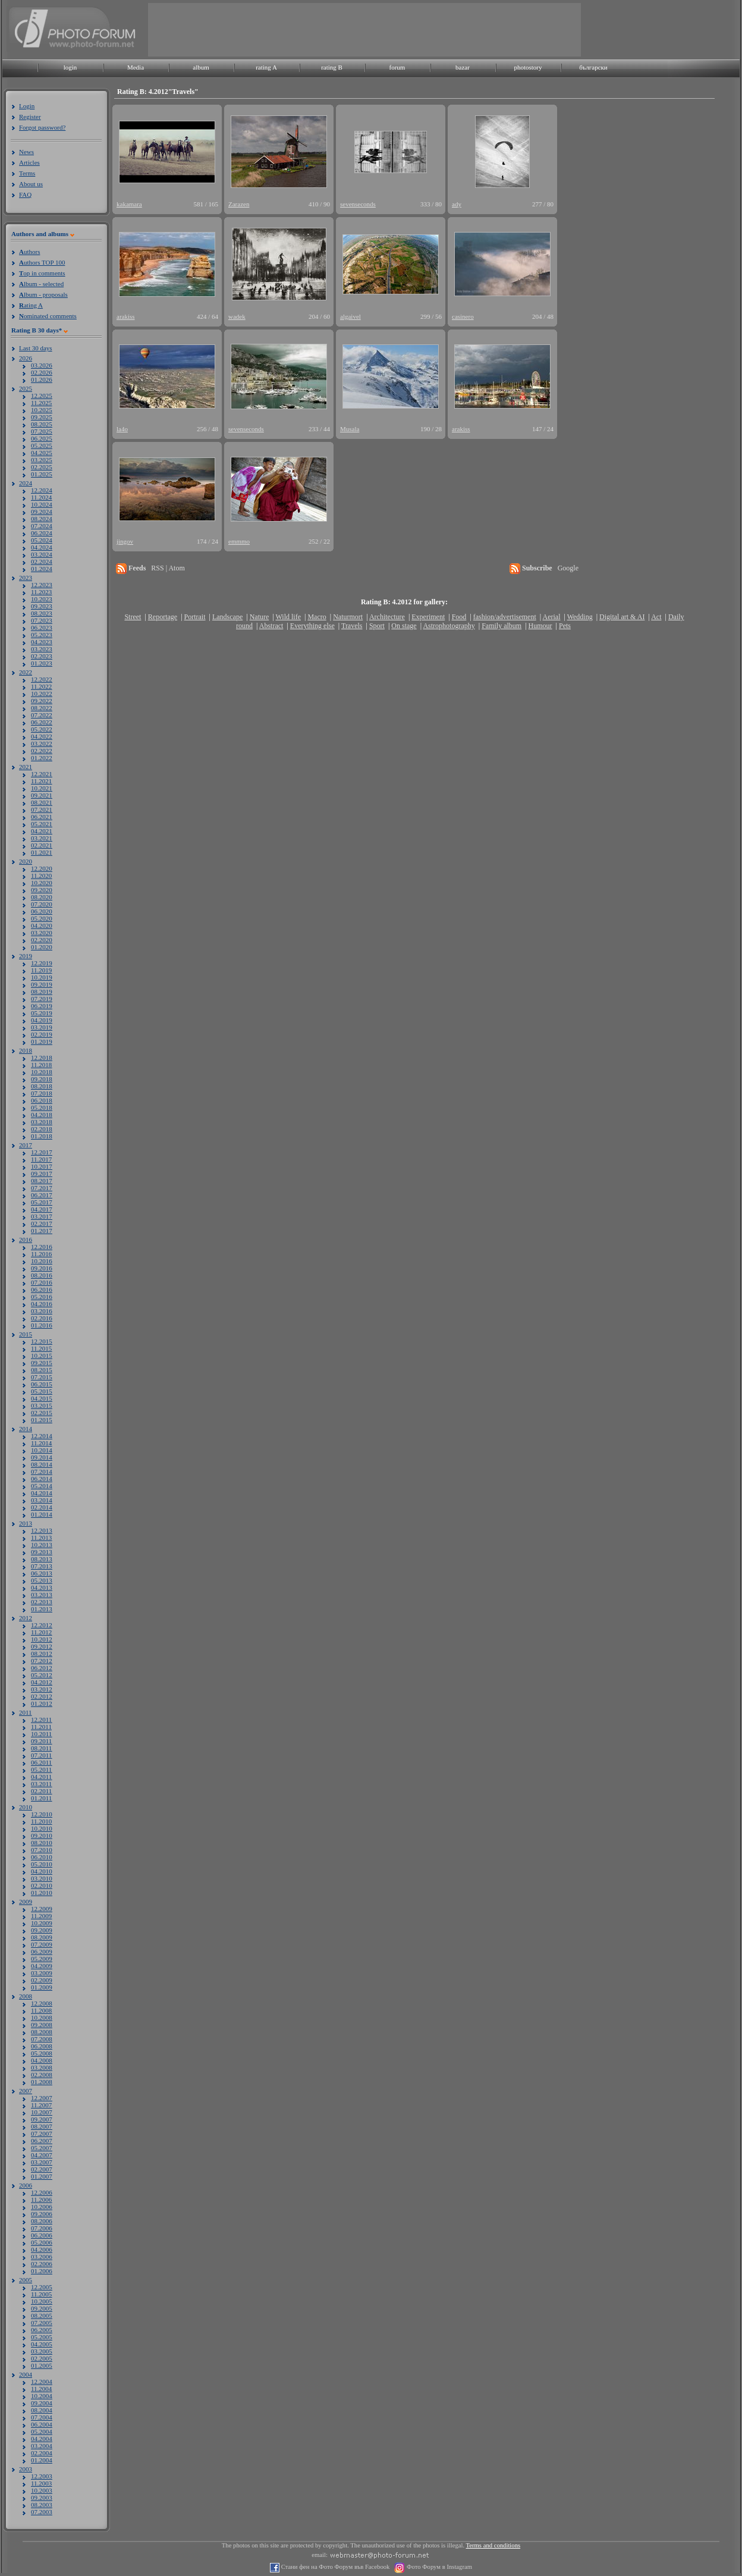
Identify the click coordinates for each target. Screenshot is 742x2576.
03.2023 (41, 648)
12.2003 (41, 2476)
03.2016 (41, 1310)
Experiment (428, 617)
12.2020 (41, 868)
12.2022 (41, 679)
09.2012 (41, 1646)
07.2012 (41, 1660)
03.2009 (41, 1972)
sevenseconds (358, 204)
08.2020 (41, 896)
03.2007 (41, 2162)
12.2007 (41, 2097)
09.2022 (41, 700)
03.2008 (41, 2067)
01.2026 (41, 379)
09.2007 (41, 2119)
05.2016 (41, 1296)
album (201, 67)
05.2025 (41, 445)
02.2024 (41, 561)
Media (135, 67)
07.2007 (41, 2133)
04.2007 (41, 2154)
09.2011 (41, 1740)
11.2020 (41, 875)
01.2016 (41, 1325)
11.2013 (41, 1537)
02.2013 (41, 1601)
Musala (349, 428)
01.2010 (41, 1892)
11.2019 (41, 970)
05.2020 (41, 918)
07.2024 (41, 525)
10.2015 (41, 1355)
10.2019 (41, 977)
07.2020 (41, 904)
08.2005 (41, 2315)
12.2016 (41, 1246)
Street (132, 617)
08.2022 (41, 707)
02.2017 (41, 1223)
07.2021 (41, 809)
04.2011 (41, 1776)
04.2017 (41, 1209)
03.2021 (41, 838)
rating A (266, 67)
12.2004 (41, 2381)
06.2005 (41, 2329)
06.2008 (41, 2046)
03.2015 (41, 1405)
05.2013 (41, 1580)
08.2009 (41, 1937)
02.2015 (41, 1412)
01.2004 (41, 2460)
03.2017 (41, 1216)
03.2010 (41, 1878)
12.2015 (41, 1341)
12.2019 (41, 963)
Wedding (580, 617)
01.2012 (41, 1703)
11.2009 (41, 1915)
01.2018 (41, 1136)
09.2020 (41, 889)
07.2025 (41, 431)
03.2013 (41, 1594)
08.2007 (41, 2126)
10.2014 (41, 1450)
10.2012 (41, 1639)
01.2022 (41, 757)
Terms (27, 173)
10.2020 (41, 882)
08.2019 (41, 991)
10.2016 (41, 1261)
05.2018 (41, 1107)
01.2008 (41, 2081)
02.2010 (41, 1885)
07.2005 (41, 2322)
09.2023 (41, 606)
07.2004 (41, 2417)
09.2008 (41, 2024)
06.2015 (41, 1384)
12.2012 (41, 1625)
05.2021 (41, 823)
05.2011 (41, 1769)
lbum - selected (41, 283)
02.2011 (41, 1790)
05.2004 (41, 2431)
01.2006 (41, 2270)
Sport (377, 626)
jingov (125, 541)
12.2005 (41, 2287)
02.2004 (41, 2452)
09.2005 (41, 2308)
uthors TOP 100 (42, 262)
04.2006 (41, 2249)
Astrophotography (448, 626)
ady (456, 204)
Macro (316, 617)
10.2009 (41, 1922)
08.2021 (41, 802)
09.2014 (41, 1457)
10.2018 (41, 1071)
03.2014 (41, 1500)
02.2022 (41, 750)
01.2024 (41, 568)
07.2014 (41, 1471)
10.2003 (41, 2490)
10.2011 (41, 1733)
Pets (565, 626)
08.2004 (41, 2410)
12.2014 (41, 1435)
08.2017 (41, 1180)
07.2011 (41, 1755)
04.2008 (41, 2060)
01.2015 (41, 1419)
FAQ (25, 194)
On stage (403, 626)
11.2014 (41, 1443)
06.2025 (41, 438)
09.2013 (41, 1551)
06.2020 (41, 911)
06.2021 (41, 816)
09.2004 (41, 2402)
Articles (29, 162)
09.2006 (41, 2213)
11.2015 (41, 1348)
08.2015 (41, 1369)
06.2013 (41, 1573)
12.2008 (41, 2003)
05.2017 (41, 1202)
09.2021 (41, 795)
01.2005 (41, 2365)
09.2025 (41, 417)
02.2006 (41, 2263)
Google (568, 568)
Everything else (312, 626)
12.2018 (41, 1057)
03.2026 (41, 365)
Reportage (162, 617)
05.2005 (41, 2336)
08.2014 (41, 1464)
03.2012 (41, 1689)
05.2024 (41, 540)
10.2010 (41, 1828)
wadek (237, 316)
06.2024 (41, 532)
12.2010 (41, 1814)
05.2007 (41, 2147)
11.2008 (41, 2010)
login (70, 67)
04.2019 (41, 1020)
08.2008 (41, 2031)
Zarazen (238, 204)
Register (30, 116)
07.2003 (41, 2511)
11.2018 (41, 1064)
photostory (528, 67)
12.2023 (41, 584)
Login (26, 105)
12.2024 (41, 490)
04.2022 (41, 736)
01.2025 (41, 474)
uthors (29, 251)
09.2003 (41, 2497)
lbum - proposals (43, 294)
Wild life (288, 617)
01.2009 (41, 1987)
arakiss (126, 316)
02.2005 (41, 2358)
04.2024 (41, 547)
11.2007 (41, 2105)
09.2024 (41, 511)
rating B (331, 67)
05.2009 (41, 1958)
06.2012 (41, 1667)
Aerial (551, 617)
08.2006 (41, 2220)
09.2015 (41, 1362)
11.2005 (41, 2294)
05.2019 (41, 1012)
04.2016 (41, 1303)
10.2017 (41, 1166)
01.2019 (41, 1041)
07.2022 (41, 714)
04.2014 (41, 1492)
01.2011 (41, 1798)
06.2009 (41, 1951)
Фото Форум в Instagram (438, 2567)
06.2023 (41, 627)
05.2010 (41, 1864)
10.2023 (41, 599)
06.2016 (41, 1289)
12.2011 (41, 1719)
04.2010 (41, 1871)
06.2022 (41, 722)
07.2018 (41, 1093)
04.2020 (41, 925)
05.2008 (41, 2053)
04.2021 (41, 830)
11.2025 (41, 402)
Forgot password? (42, 127)
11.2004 (41, 2388)
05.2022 (41, 729)
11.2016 (41, 1253)
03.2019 (41, 1027)
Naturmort (348, 617)
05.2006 (41, 2242)
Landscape (227, 617)
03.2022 (41, 743)
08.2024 (41, 518)
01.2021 (41, 852)
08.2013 (41, 1558)
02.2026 (41, 372)
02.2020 (41, 939)
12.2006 (41, 2192)
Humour (540, 626)
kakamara (129, 204)
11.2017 (41, 1159)
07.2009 (41, 1944)
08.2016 (41, 1275)
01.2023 (41, 663)
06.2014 (41, 1478)
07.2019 (41, 998)
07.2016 (41, 1282)
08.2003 (41, 2504)
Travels (352, 626)
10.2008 (41, 2017)
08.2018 (41, 1086)
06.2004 (41, 2424)
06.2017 (41, 1194)
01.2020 (41, 946)
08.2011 (41, 1748)
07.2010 (41, 1849)
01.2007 (41, 2176)
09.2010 (41, 1835)
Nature (259, 617)
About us (31, 183)
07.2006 (41, 2228)
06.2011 (41, 1762)
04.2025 (41, 452)
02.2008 (41, 2074)
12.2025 (41, 395)
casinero (463, 316)
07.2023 (41, 620)
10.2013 (41, 1544)
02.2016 (41, 1318)
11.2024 (41, 497)
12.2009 (41, 1908)
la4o (122, 428)
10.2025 (41, 409)
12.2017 (41, 1152)
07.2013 (41, 1566)
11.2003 (41, 2483)
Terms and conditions (493, 2545)
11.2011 (41, 1726)
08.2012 (41, 1653)
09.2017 (41, 1173)
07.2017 (41, 1187)
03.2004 (41, 2445)
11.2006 (41, 2199)
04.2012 (41, 1682)
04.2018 (41, 1114)
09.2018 (41, 1079)
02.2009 (41, 1980)
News (26, 151)
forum (397, 67)
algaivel (350, 316)
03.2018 (41, 1121)
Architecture (387, 617)
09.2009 (41, 1930)
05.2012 (41, 1674)
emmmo (239, 541)
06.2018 (41, 1100)
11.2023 (41, 591)
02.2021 (41, 845)
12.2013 (41, 1530)
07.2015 (41, 1376)
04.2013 (41, 1587)
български (593, 67)
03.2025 (41, 459)
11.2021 (41, 781)
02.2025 (41, 466)
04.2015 (41, 1398)
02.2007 (41, 2169)
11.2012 (41, 1632)
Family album (501, 626)
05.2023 (41, 634)
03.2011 (41, 1783)
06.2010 (41, 1856)
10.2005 (41, 2301)
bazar (462, 67)
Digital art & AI (621, 617)
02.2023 (41, 656)
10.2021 (41, 788)
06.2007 (41, 2140)
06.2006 (41, 2235)
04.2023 (41, 641)
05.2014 (41, 1485)
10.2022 (41, 693)
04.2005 (41, 2344)
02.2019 (41, 1034)
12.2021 (41, 773)
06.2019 (41, 1005)
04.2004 (41, 2438)
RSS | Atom (167, 568)
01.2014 (41, 1514)
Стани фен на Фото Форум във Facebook (334, 2567)
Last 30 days (35, 348)
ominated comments (48, 315)
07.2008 (41, 2038)
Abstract (271, 626)
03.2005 (41, 2351)
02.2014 (41, 1507)
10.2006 (41, 2206)
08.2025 (41, 424)
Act (656, 617)
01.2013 (41, 1608)
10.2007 (41, 2112)
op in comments (42, 273)
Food (459, 617)
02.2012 (41, 1696)
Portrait (195, 617)
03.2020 (41, 932)
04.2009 (41, 1965)
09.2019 (41, 984)
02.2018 (41, 1128)
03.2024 (41, 554)
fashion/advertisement (504, 617)
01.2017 (41, 1230)
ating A (31, 305)
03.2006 (41, 2256)
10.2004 (41, 2395)
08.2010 (41, 1842)
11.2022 (41, 686)
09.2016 (41, 1268)
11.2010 (41, 1821)
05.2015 (41, 1391)
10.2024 (41, 504)
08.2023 (41, 613)
